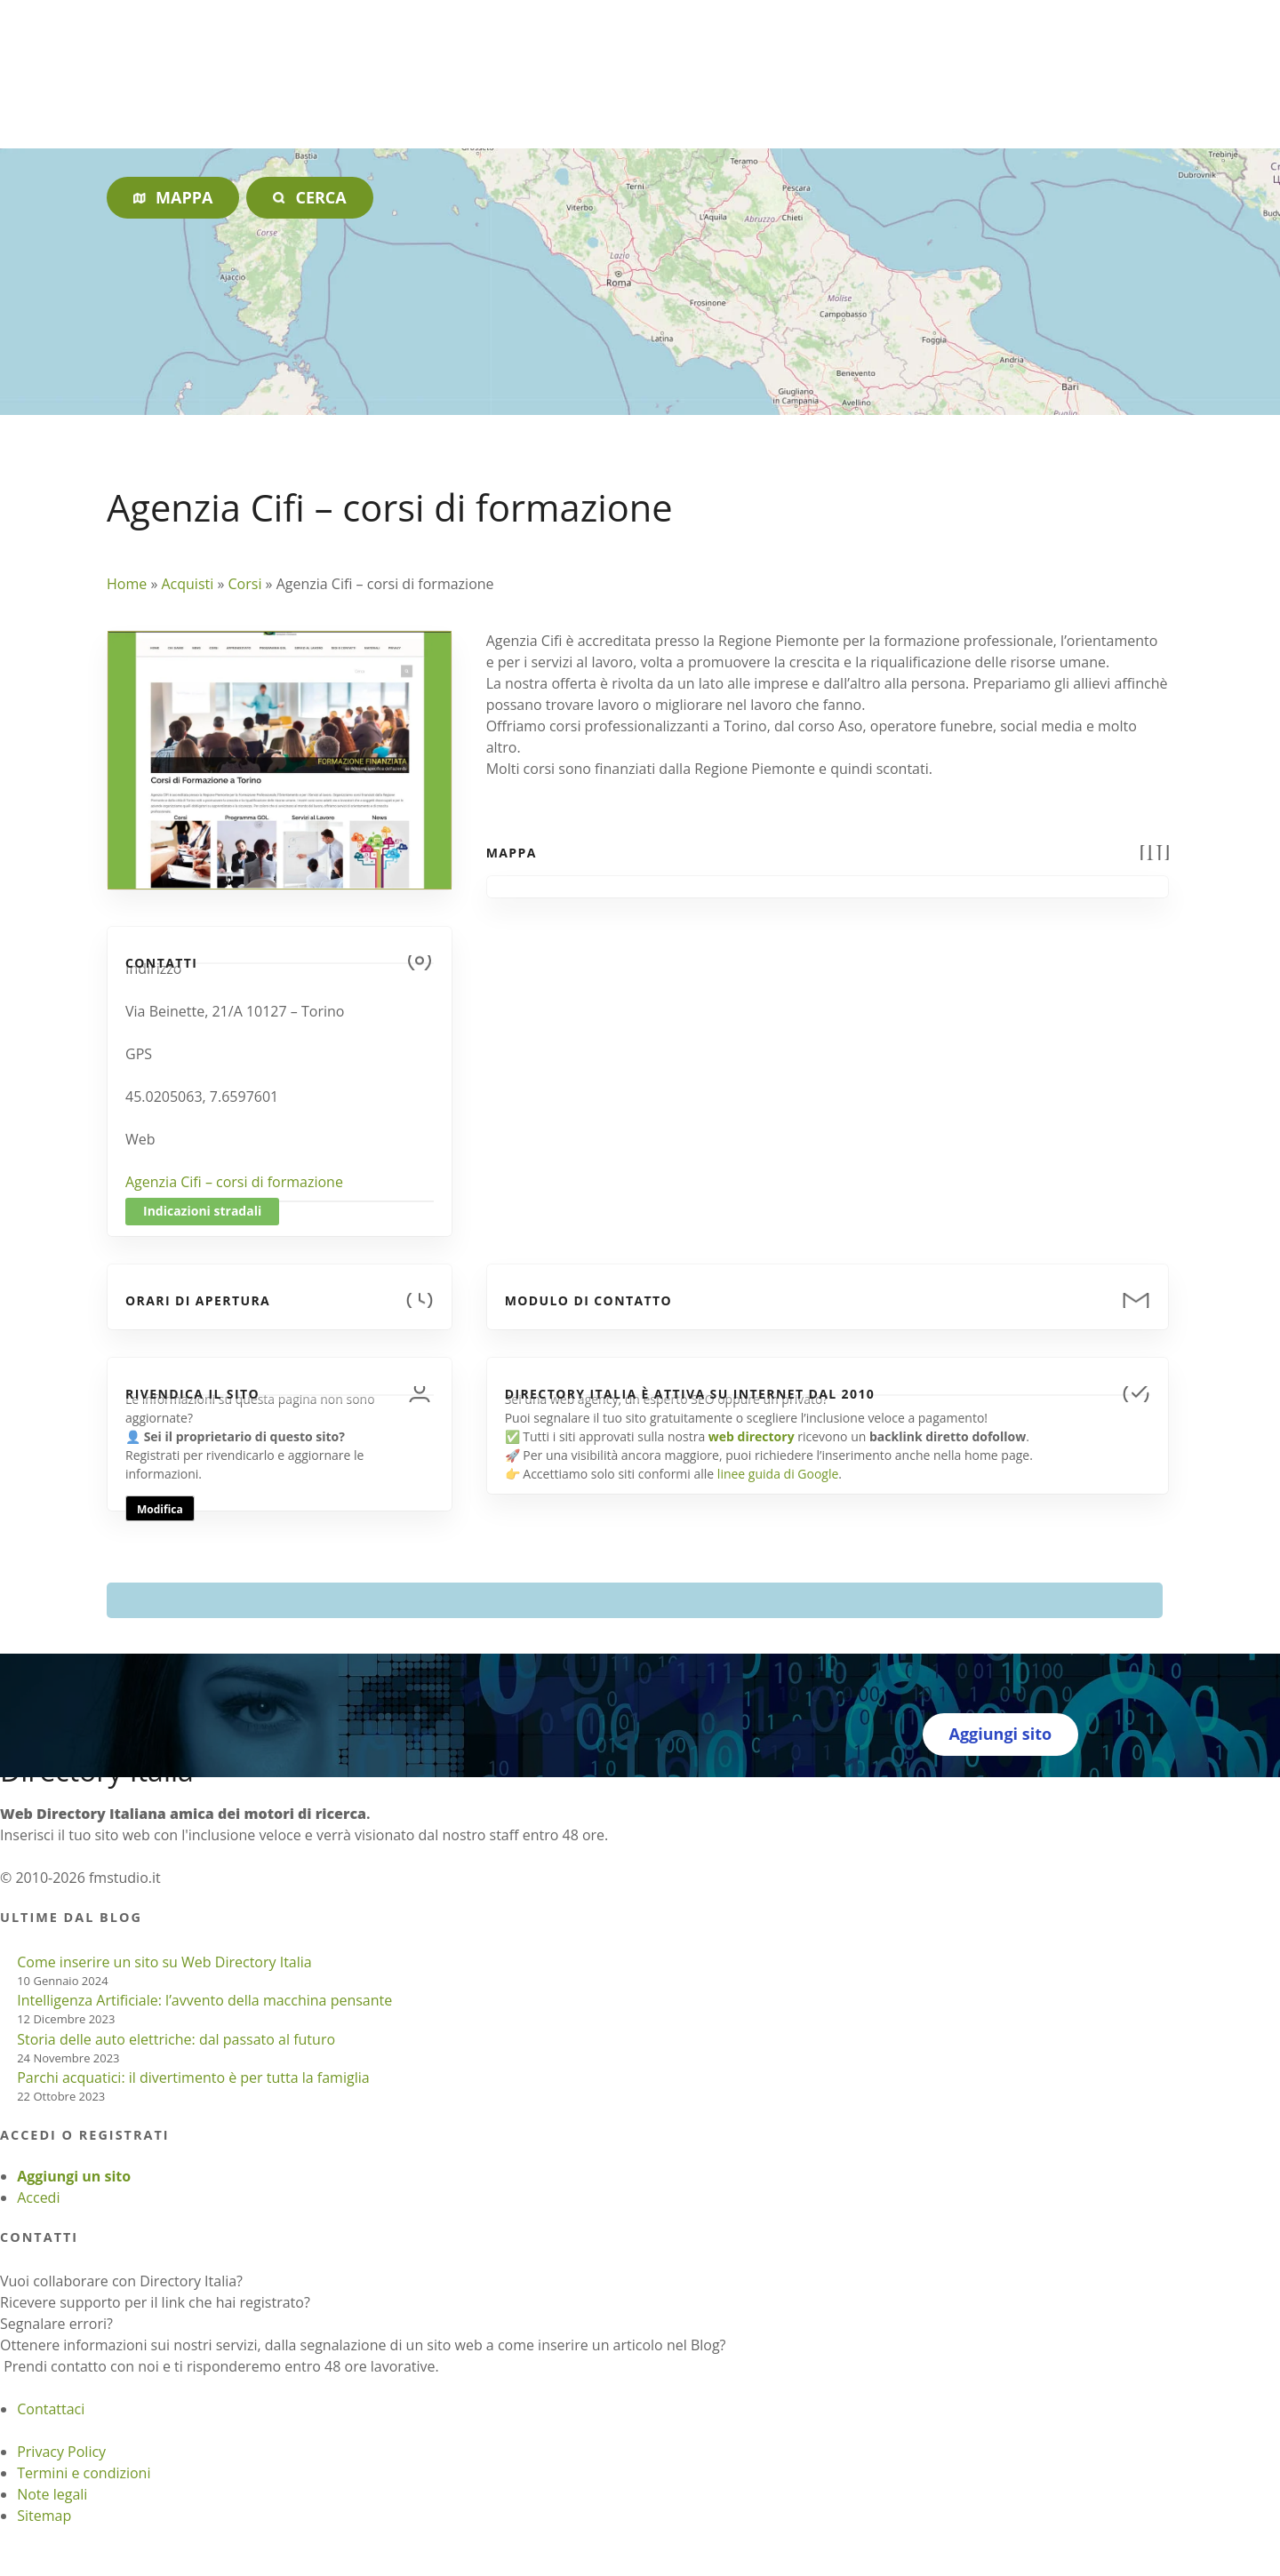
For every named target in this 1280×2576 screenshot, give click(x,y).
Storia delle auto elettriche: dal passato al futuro (176, 2039)
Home (127, 584)
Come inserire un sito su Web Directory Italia (164, 1962)
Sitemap (44, 2515)
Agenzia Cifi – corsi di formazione (234, 1182)
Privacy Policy (61, 2451)
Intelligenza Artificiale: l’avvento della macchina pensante (204, 2000)
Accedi (38, 2197)
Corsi (245, 584)
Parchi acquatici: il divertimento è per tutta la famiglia (193, 2077)
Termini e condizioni (83, 2473)
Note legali (52, 2494)
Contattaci (50, 2409)
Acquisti (187, 584)
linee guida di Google (777, 1473)
